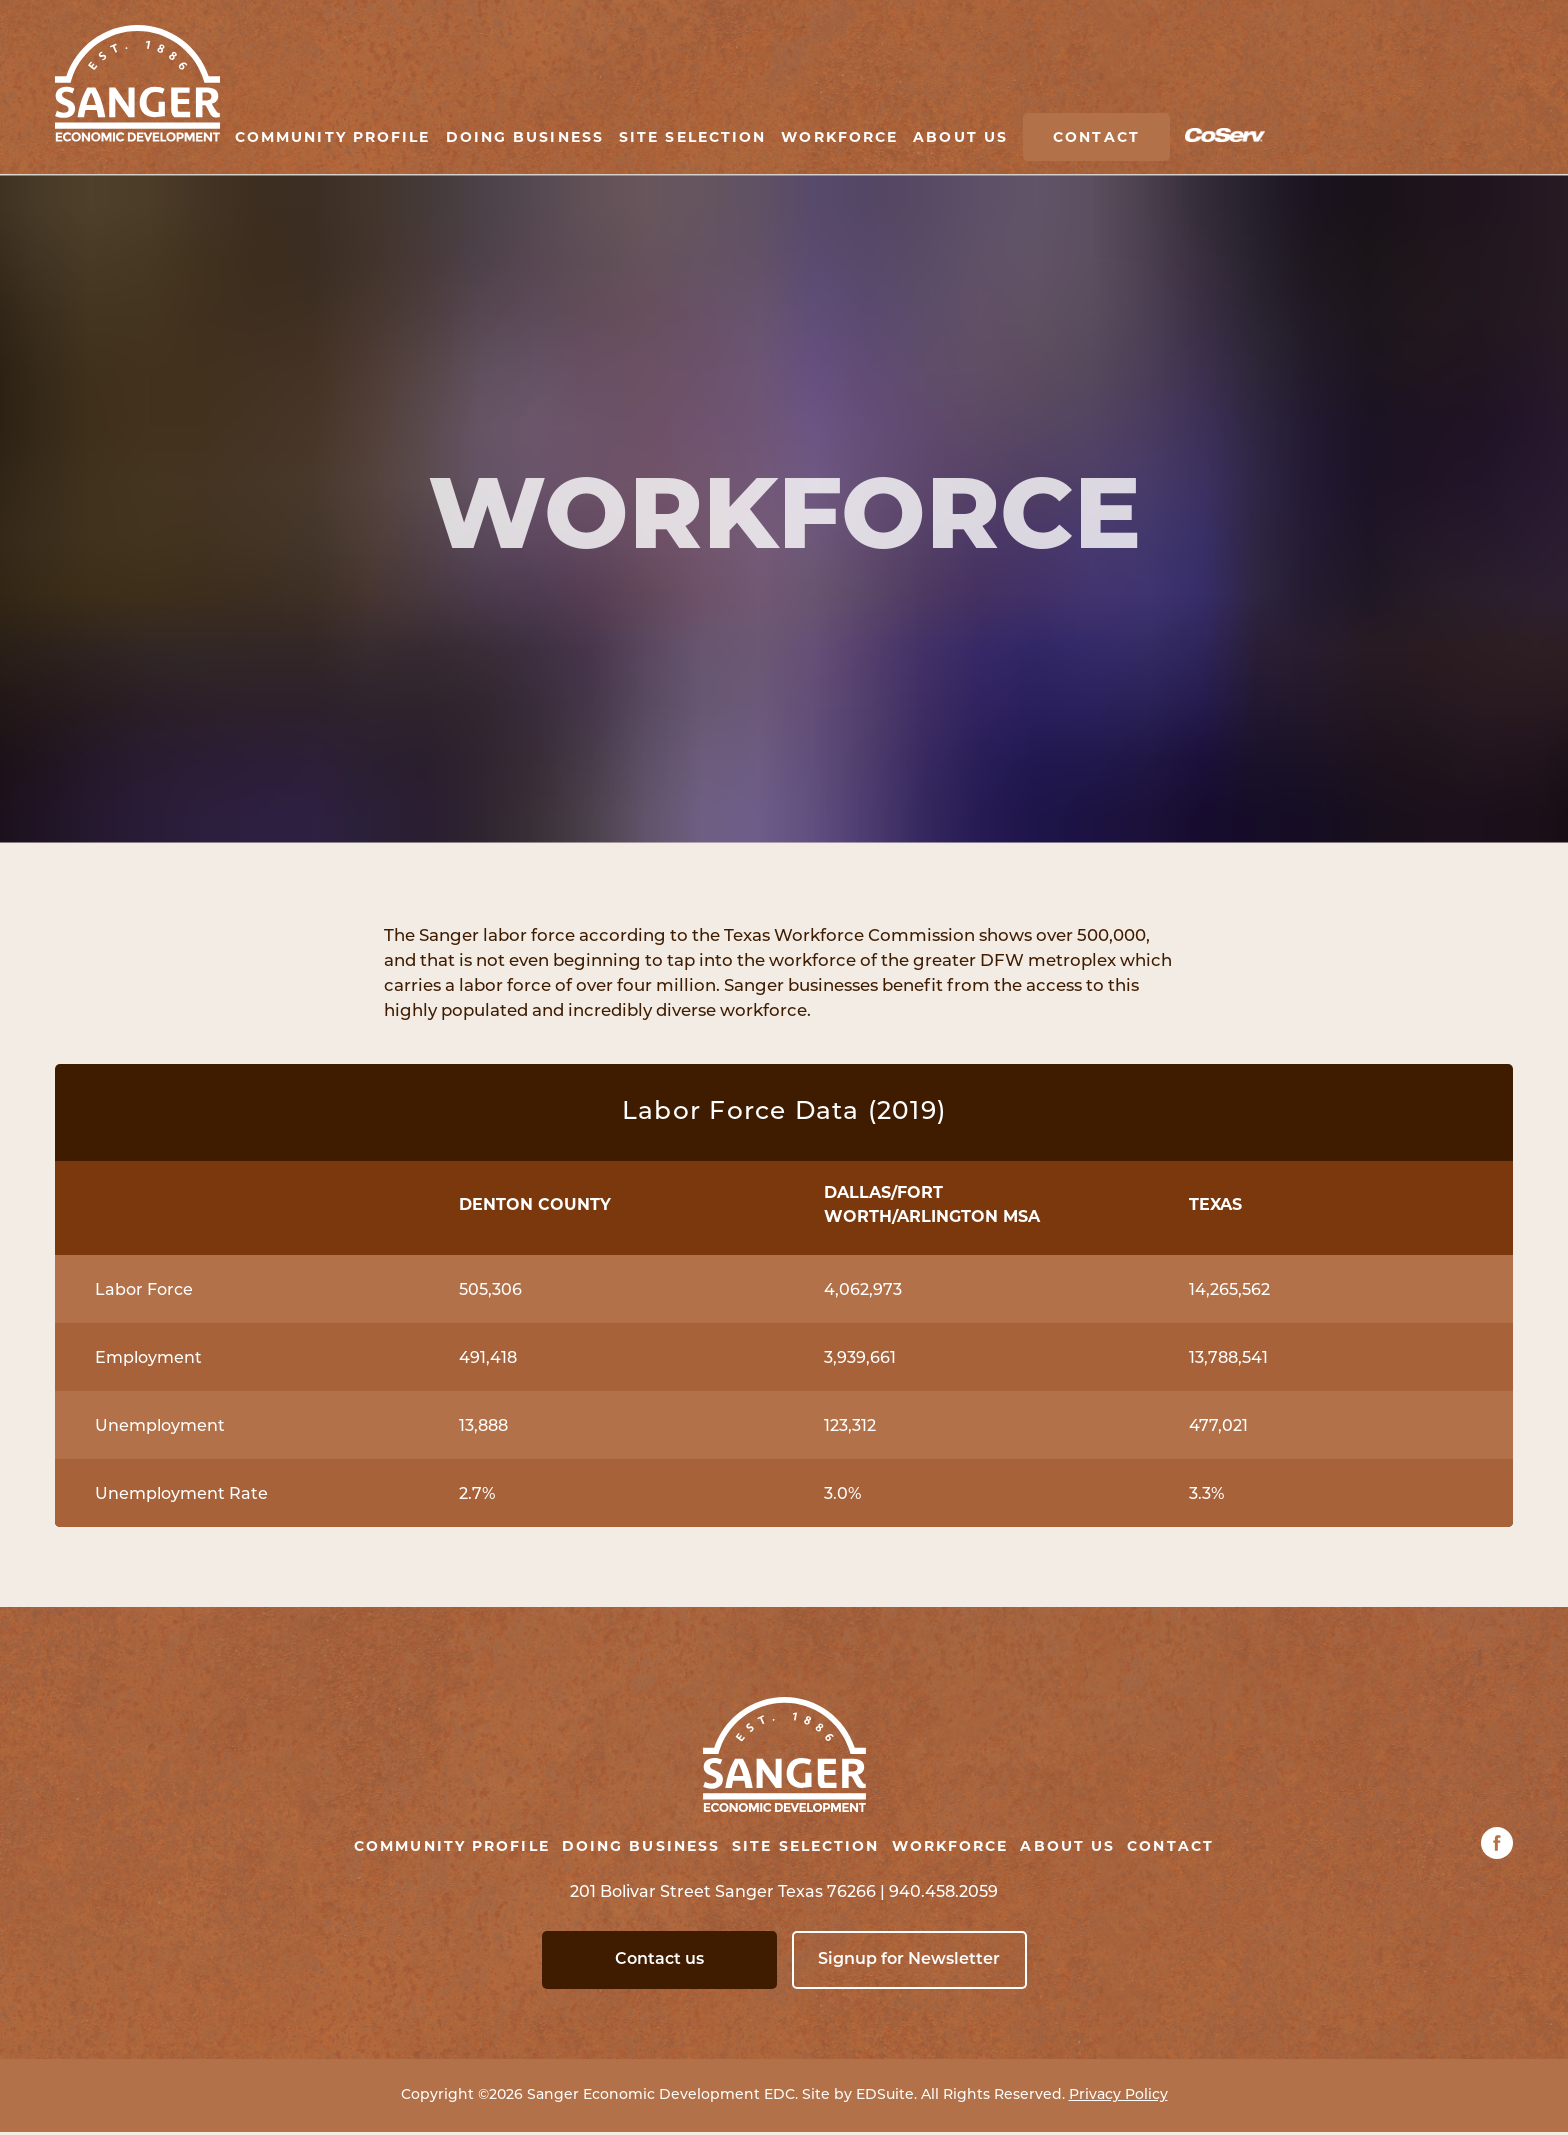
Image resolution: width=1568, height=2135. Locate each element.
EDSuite (885, 2098)
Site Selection (692, 137)
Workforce (839, 137)
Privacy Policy (1118, 2098)
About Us (960, 137)
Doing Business (525, 137)
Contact (1096, 137)
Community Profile (333, 137)
